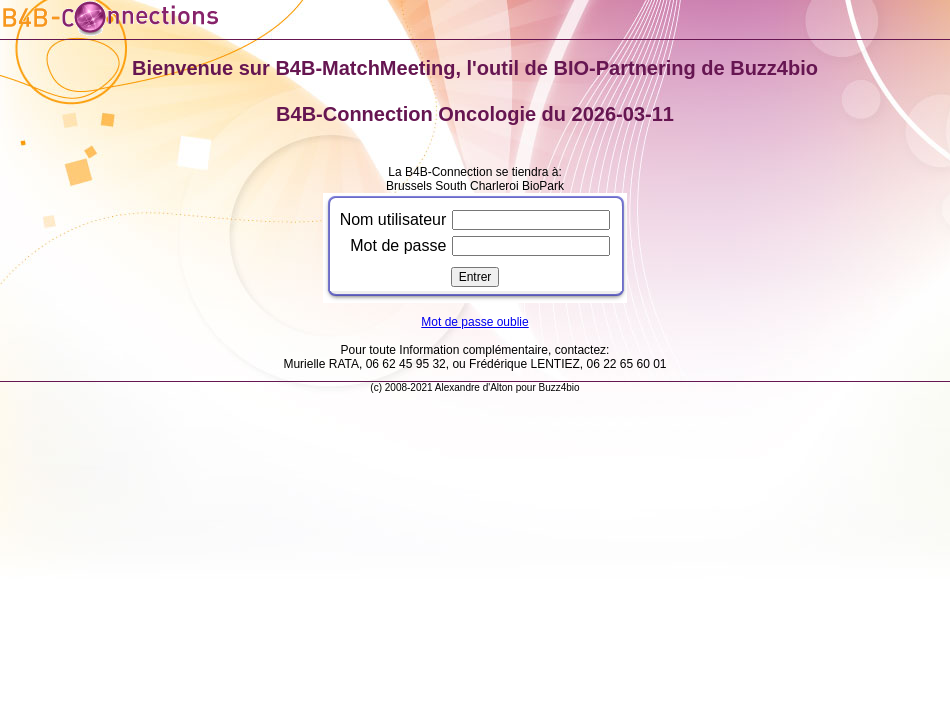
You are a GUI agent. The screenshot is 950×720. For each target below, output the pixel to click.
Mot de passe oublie (474, 322)
